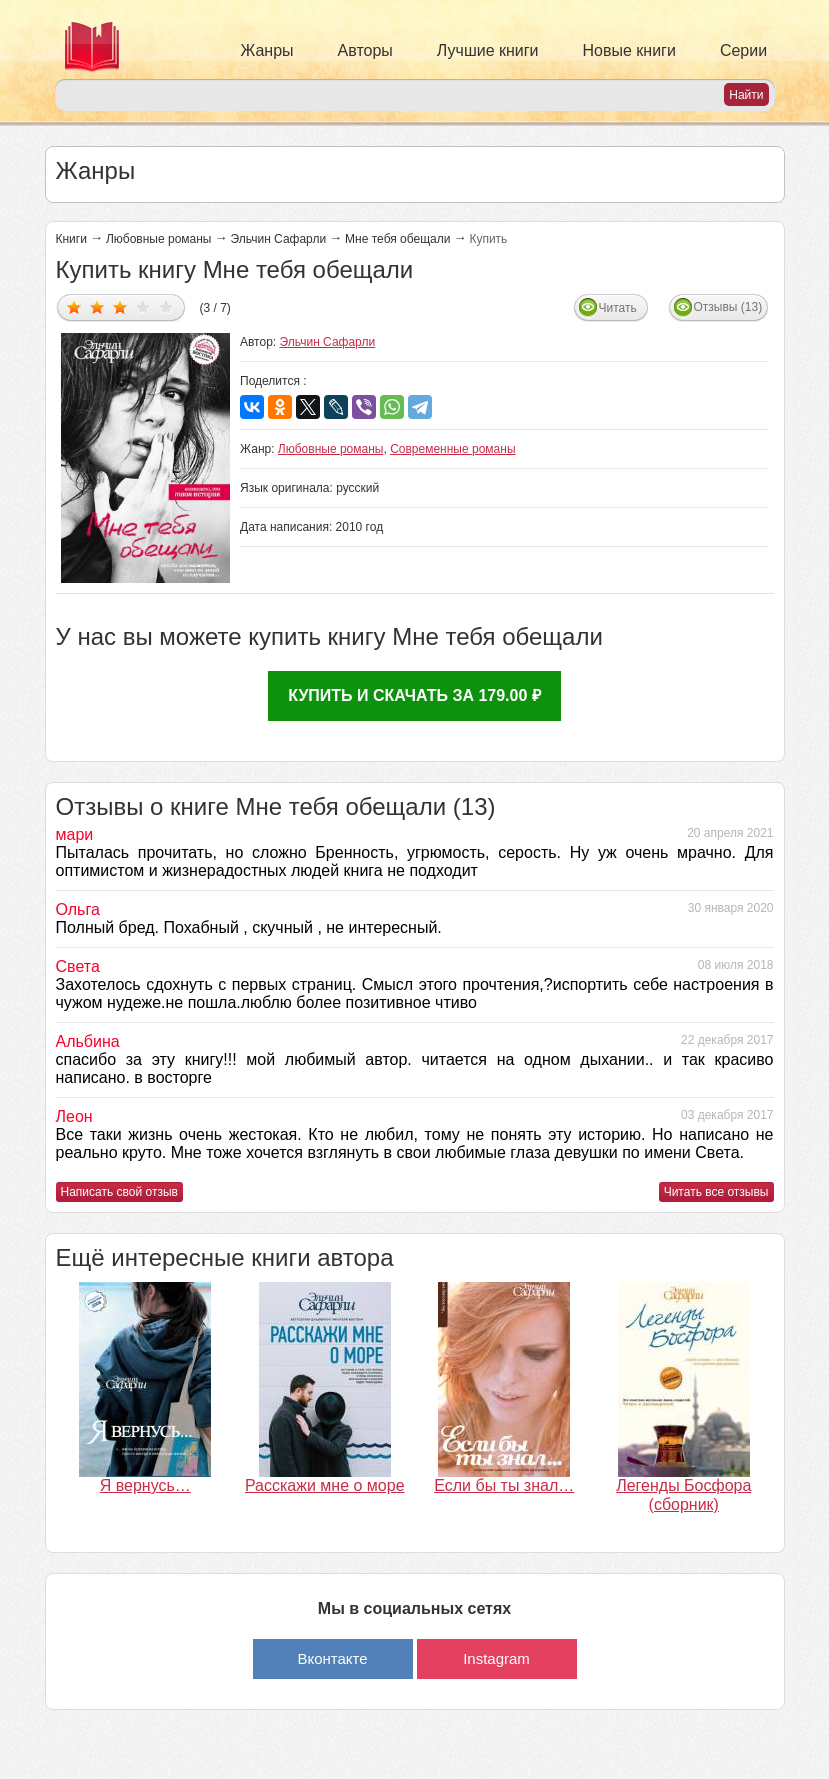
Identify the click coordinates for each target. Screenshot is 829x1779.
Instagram (496, 1658)
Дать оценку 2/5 (97, 306)
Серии (743, 50)
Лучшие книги (488, 50)
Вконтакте (332, 1658)
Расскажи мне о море (325, 1485)
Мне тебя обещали (397, 239)
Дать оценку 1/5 (74, 306)
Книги (71, 239)
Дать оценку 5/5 (166, 306)
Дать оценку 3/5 (120, 306)
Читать (618, 308)
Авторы (365, 50)
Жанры (267, 50)
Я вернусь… (145, 1485)
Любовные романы (159, 239)
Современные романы (452, 449)
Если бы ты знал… (504, 1485)
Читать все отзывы (716, 1192)
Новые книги (629, 50)
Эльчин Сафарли (279, 239)
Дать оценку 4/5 (143, 306)
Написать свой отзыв (119, 1192)
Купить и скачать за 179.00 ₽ (414, 695)
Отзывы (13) (728, 307)
